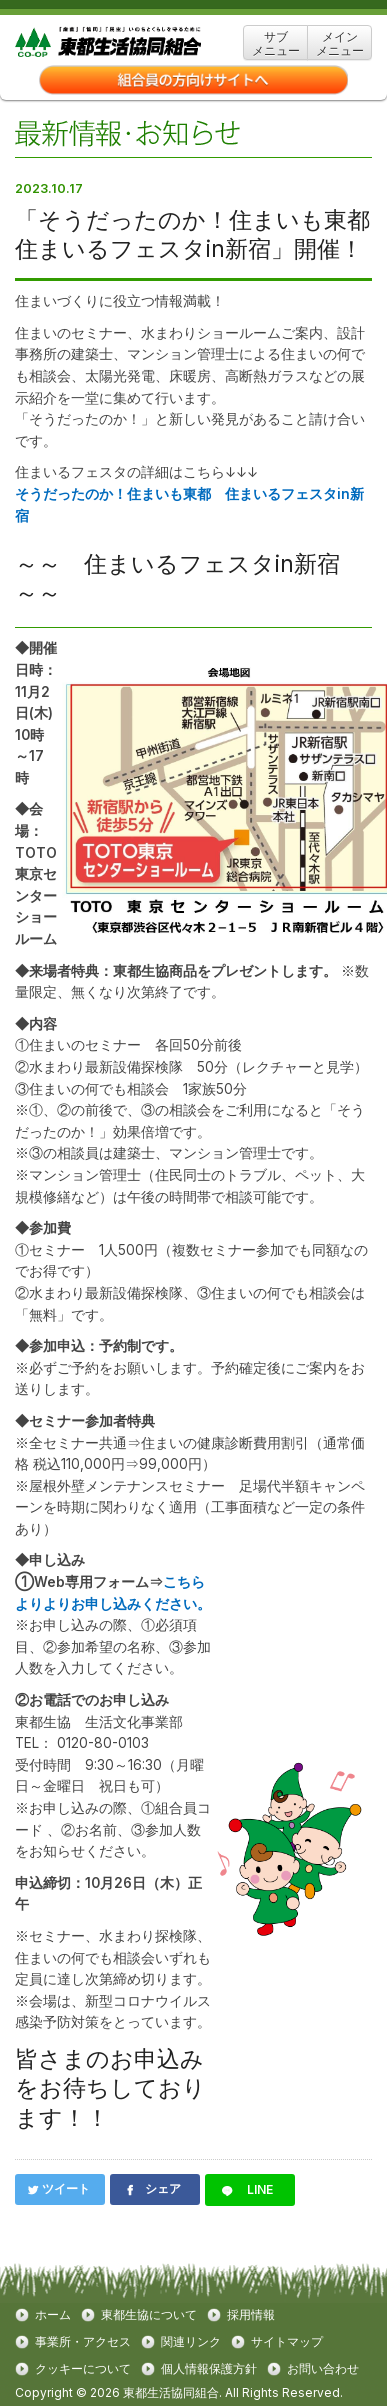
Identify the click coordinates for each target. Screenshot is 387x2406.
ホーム (53, 2315)
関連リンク (191, 2342)
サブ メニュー (276, 43)
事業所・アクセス (83, 2342)
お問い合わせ (323, 2369)
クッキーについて (83, 2369)
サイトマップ (287, 2342)
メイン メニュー (340, 43)
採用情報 (251, 2315)
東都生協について (149, 2315)
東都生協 (139, 42)
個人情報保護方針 (209, 2369)
